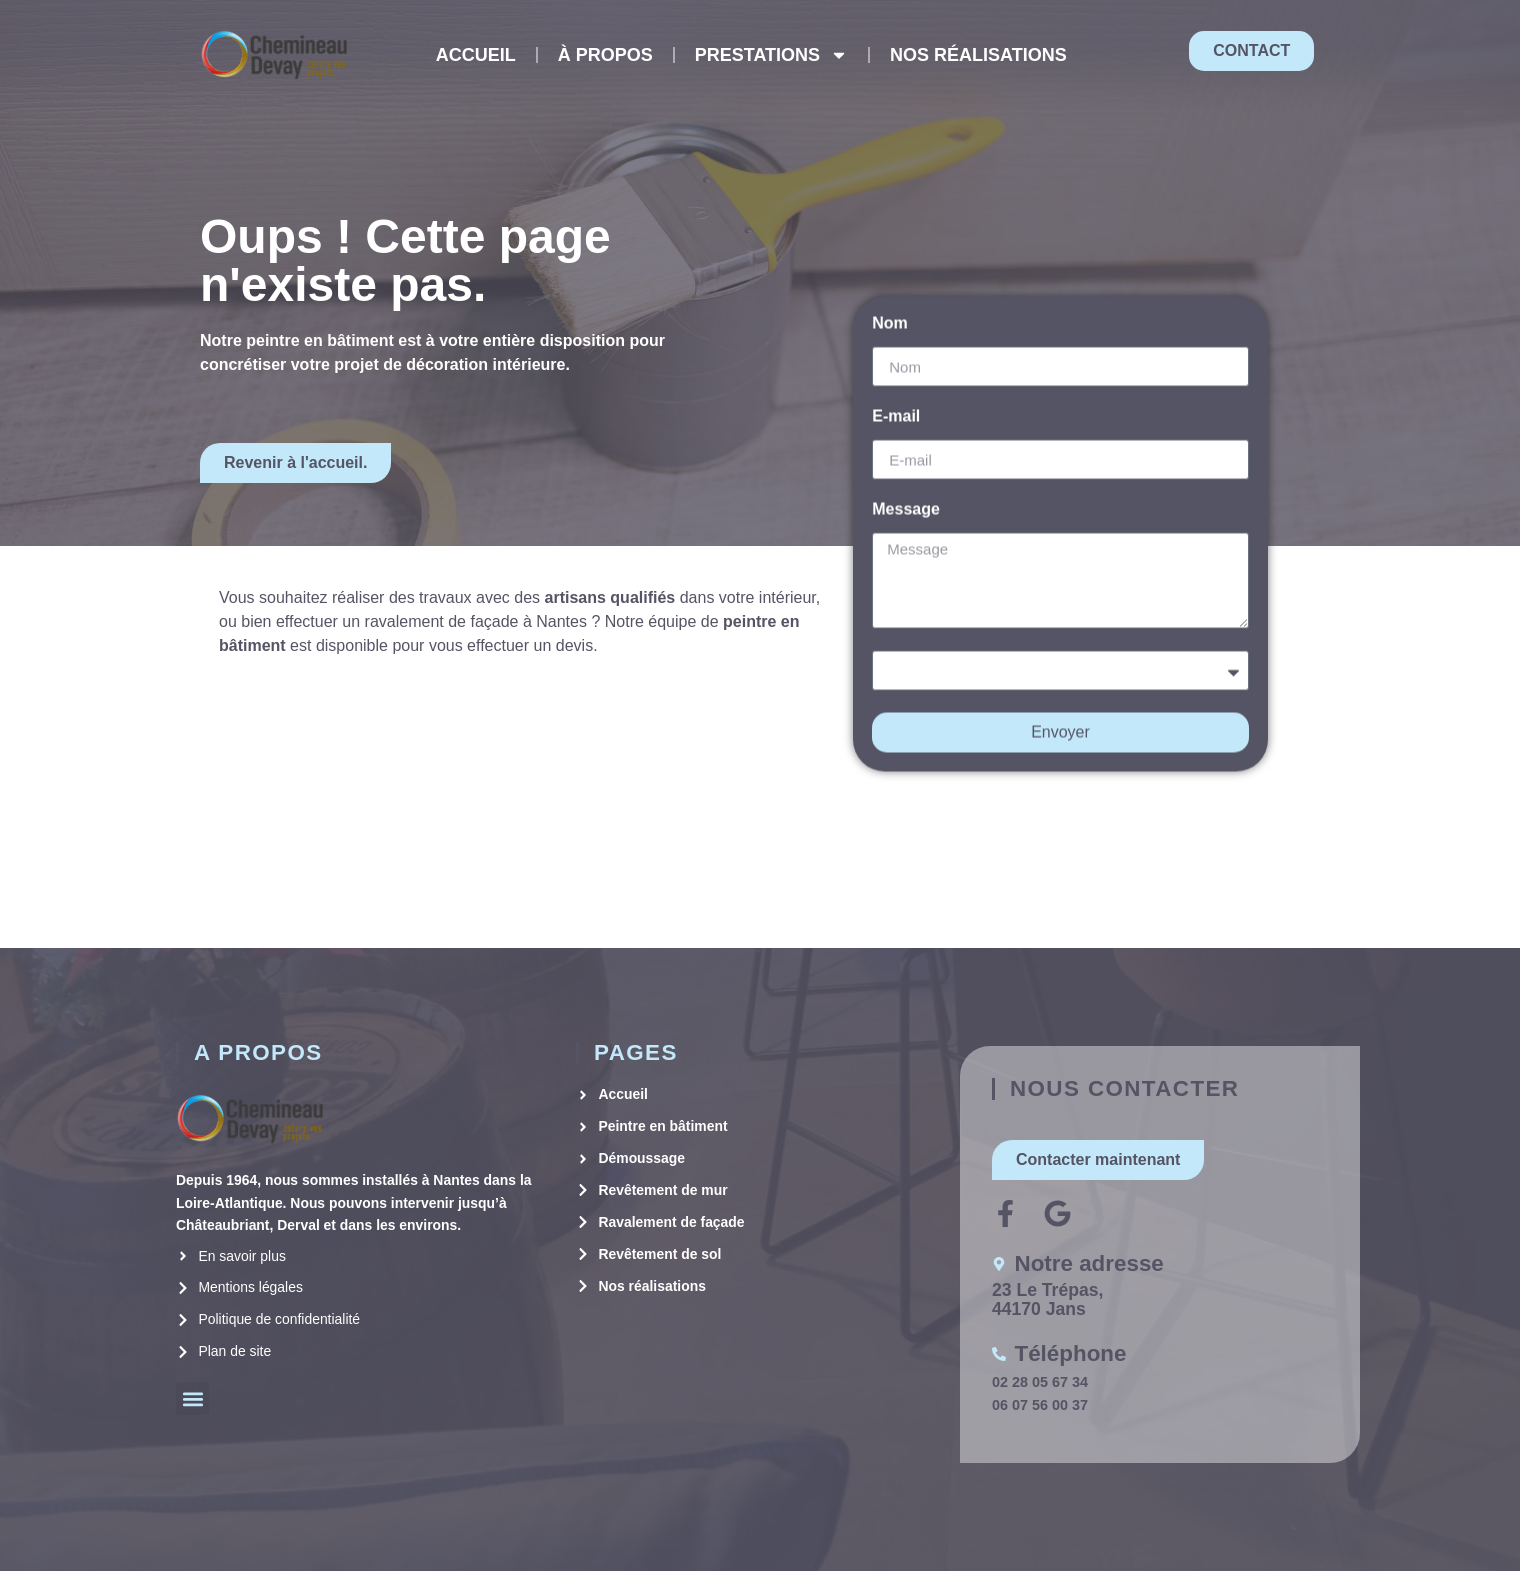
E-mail (896, 401)
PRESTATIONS (771, 55)
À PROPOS (605, 55)
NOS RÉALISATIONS (978, 55)
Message (906, 494)
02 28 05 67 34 (1040, 1382)
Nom (890, 308)
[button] (192, 1398)
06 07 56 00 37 (1040, 1405)
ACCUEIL (476, 55)
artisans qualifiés (610, 597)
